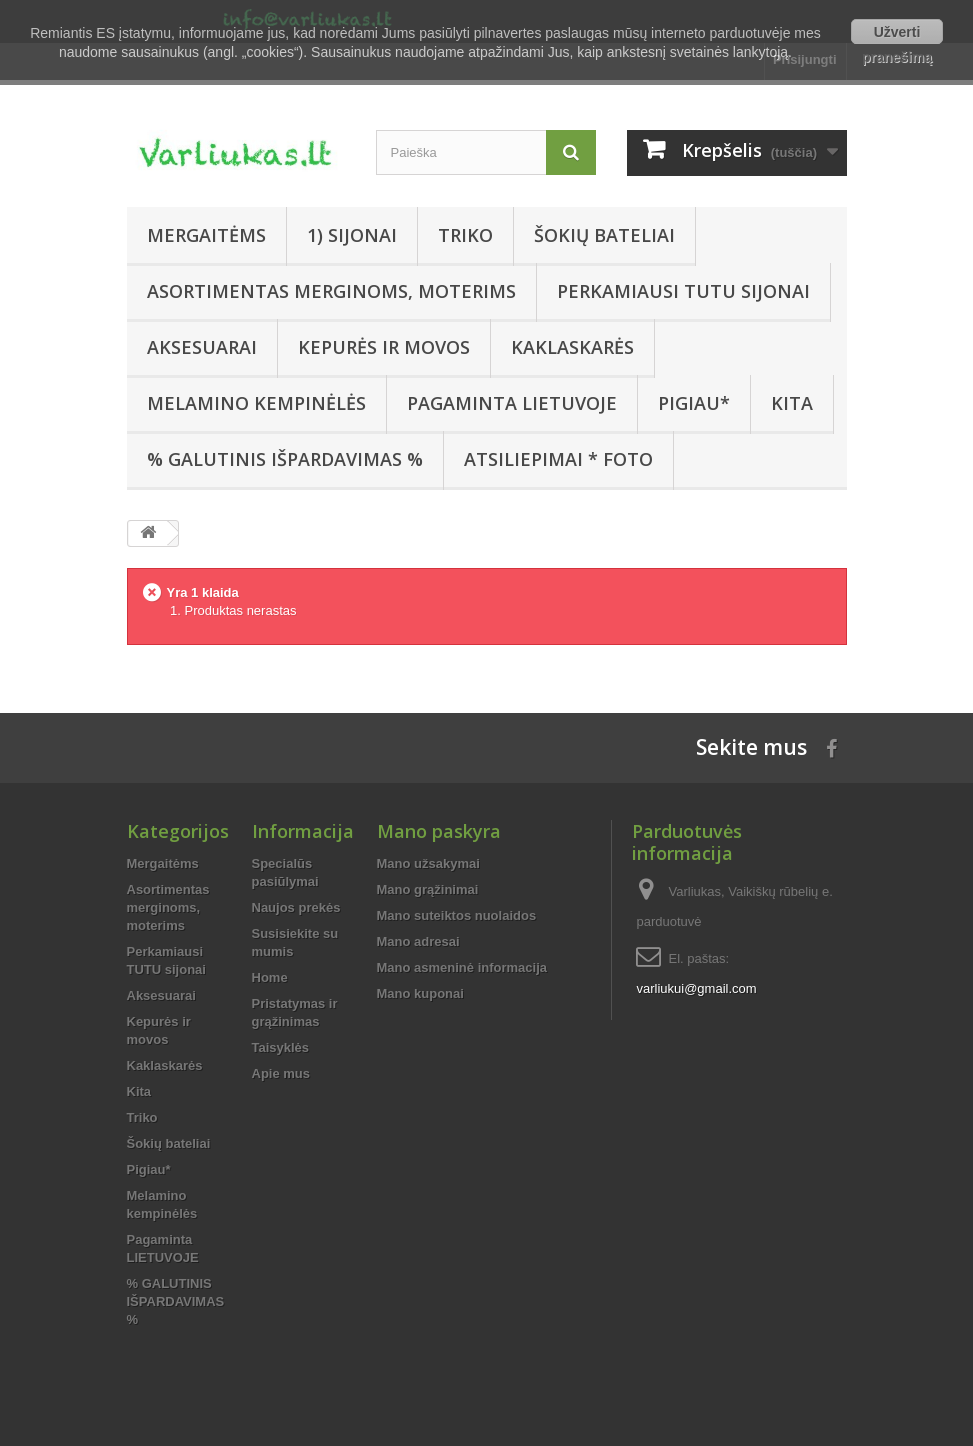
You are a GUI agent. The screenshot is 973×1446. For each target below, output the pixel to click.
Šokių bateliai (604, 235)
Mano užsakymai (428, 863)
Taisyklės (281, 1047)
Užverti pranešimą (897, 34)
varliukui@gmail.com (696, 988)
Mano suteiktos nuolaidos (457, 915)
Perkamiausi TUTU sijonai (683, 291)
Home (270, 977)
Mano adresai (418, 941)
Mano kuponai (420, 993)
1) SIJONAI (352, 235)
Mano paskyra (439, 831)
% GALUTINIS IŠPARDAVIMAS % (285, 459)
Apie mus (281, 1073)
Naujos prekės (296, 907)
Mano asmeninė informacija (462, 967)
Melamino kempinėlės (256, 403)
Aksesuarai (202, 347)
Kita (792, 403)
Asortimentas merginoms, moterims (331, 291)
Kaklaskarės (572, 347)
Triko (465, 235)
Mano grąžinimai (428, 889)
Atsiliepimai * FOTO (558, 459)
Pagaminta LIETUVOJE (512, 403)
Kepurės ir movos (384, 347)
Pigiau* (694, 403)
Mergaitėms (206, 235)
